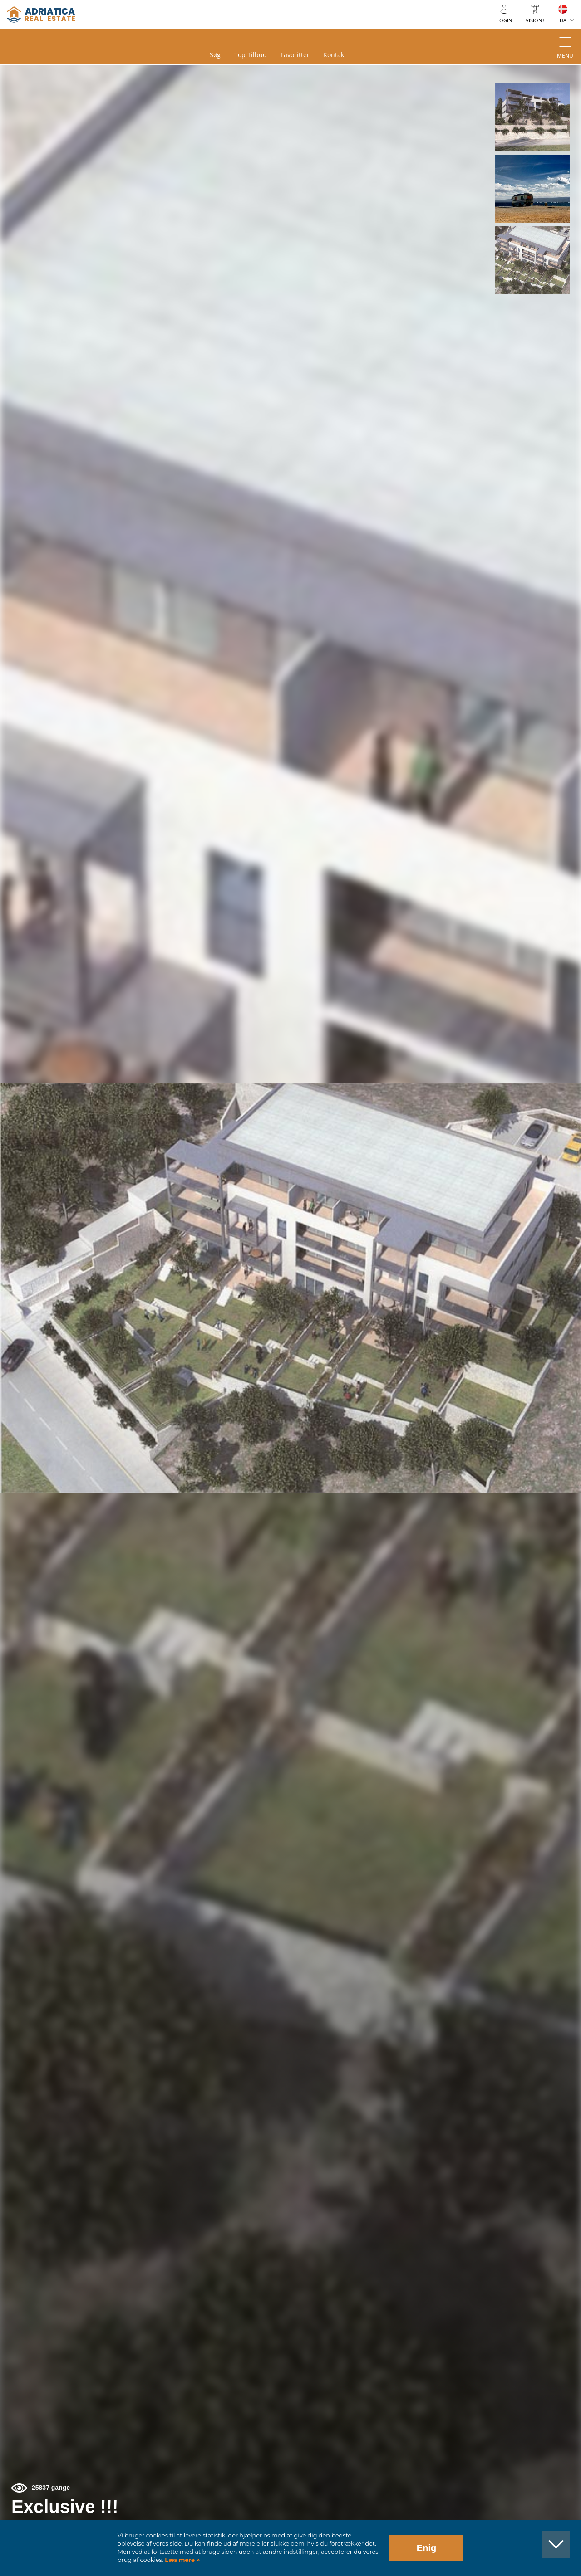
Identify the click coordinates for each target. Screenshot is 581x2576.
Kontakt (334, 54)
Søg (215, 54)
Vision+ (535, 20)
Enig (426, 2548)
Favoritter (295, 54)
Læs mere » (181, 2559)
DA (563, 20)
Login (504, 20)
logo (41, 14)
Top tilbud (250, 54)
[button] (532, 117)
